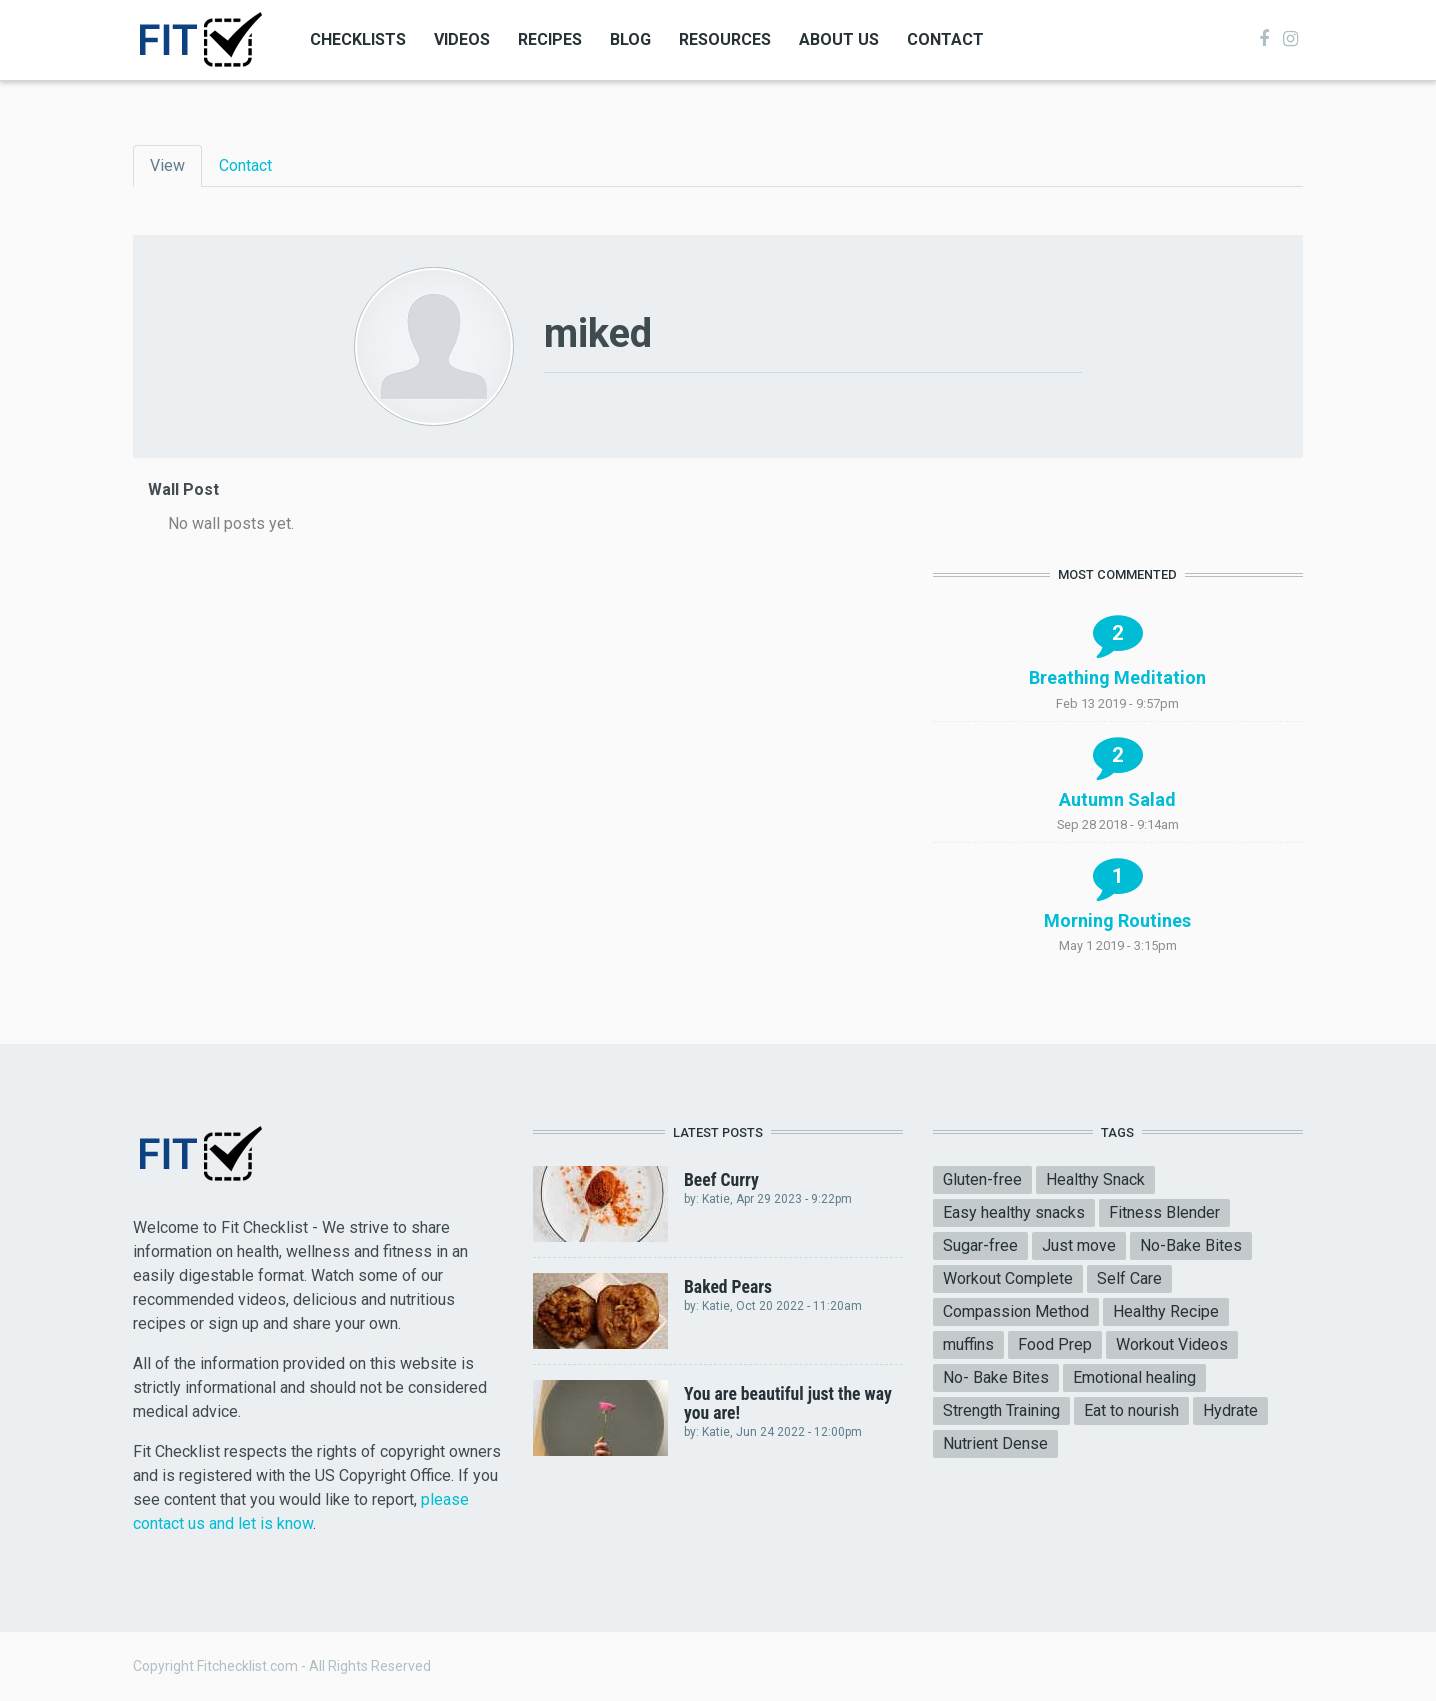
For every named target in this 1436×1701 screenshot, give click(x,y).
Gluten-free (982, 1179)
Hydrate (1230, 1410)
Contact (945, 39)
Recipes (550, 39)
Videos (462, 39)
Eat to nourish (1131, 1410)
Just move (1079, 1245)
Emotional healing (1134, 1377)
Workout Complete (1008, 1278)
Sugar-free (980, 1245)
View (176, 164)
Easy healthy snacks (1014, 1212)
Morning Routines (1117, 920)
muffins (968, 1344)
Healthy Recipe (1166, 1311)
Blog (630, 39)
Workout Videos (1172, 1344)
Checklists (358, 39)
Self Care (1129, 1278)
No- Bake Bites (996, 1377)
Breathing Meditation (1117, 677)
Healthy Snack (1095, 1179)
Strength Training (1001, 1410)
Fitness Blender (1164, 1212)
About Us (839, 39)
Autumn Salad (1117, 799)
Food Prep (1055, 1344)
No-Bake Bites (1191, 1245)
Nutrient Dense (995, 1443)
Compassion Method (1016, 1311)
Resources (725, 39)
